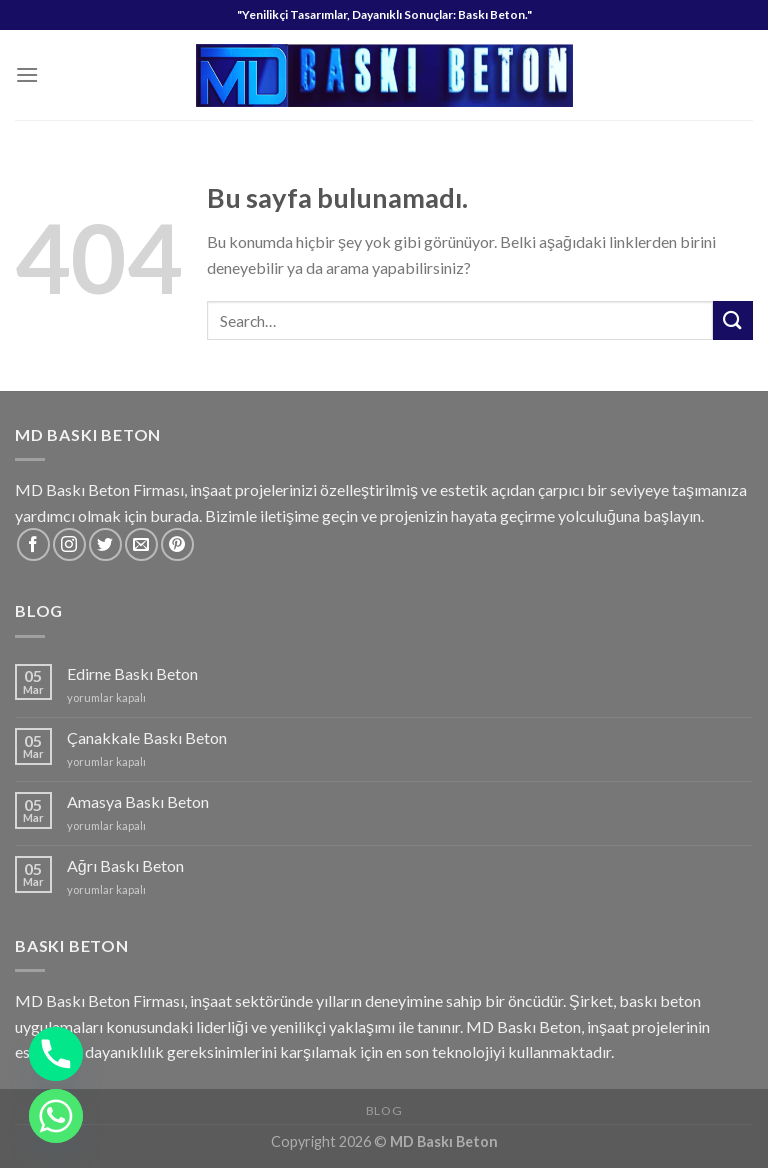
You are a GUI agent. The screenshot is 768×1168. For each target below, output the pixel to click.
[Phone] (56, 1054)
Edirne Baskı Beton (132, 673)
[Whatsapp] (56, 1116)
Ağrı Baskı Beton (125, 865)
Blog (384, 1110)
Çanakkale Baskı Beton (147, 737)
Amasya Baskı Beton (138, 801)
